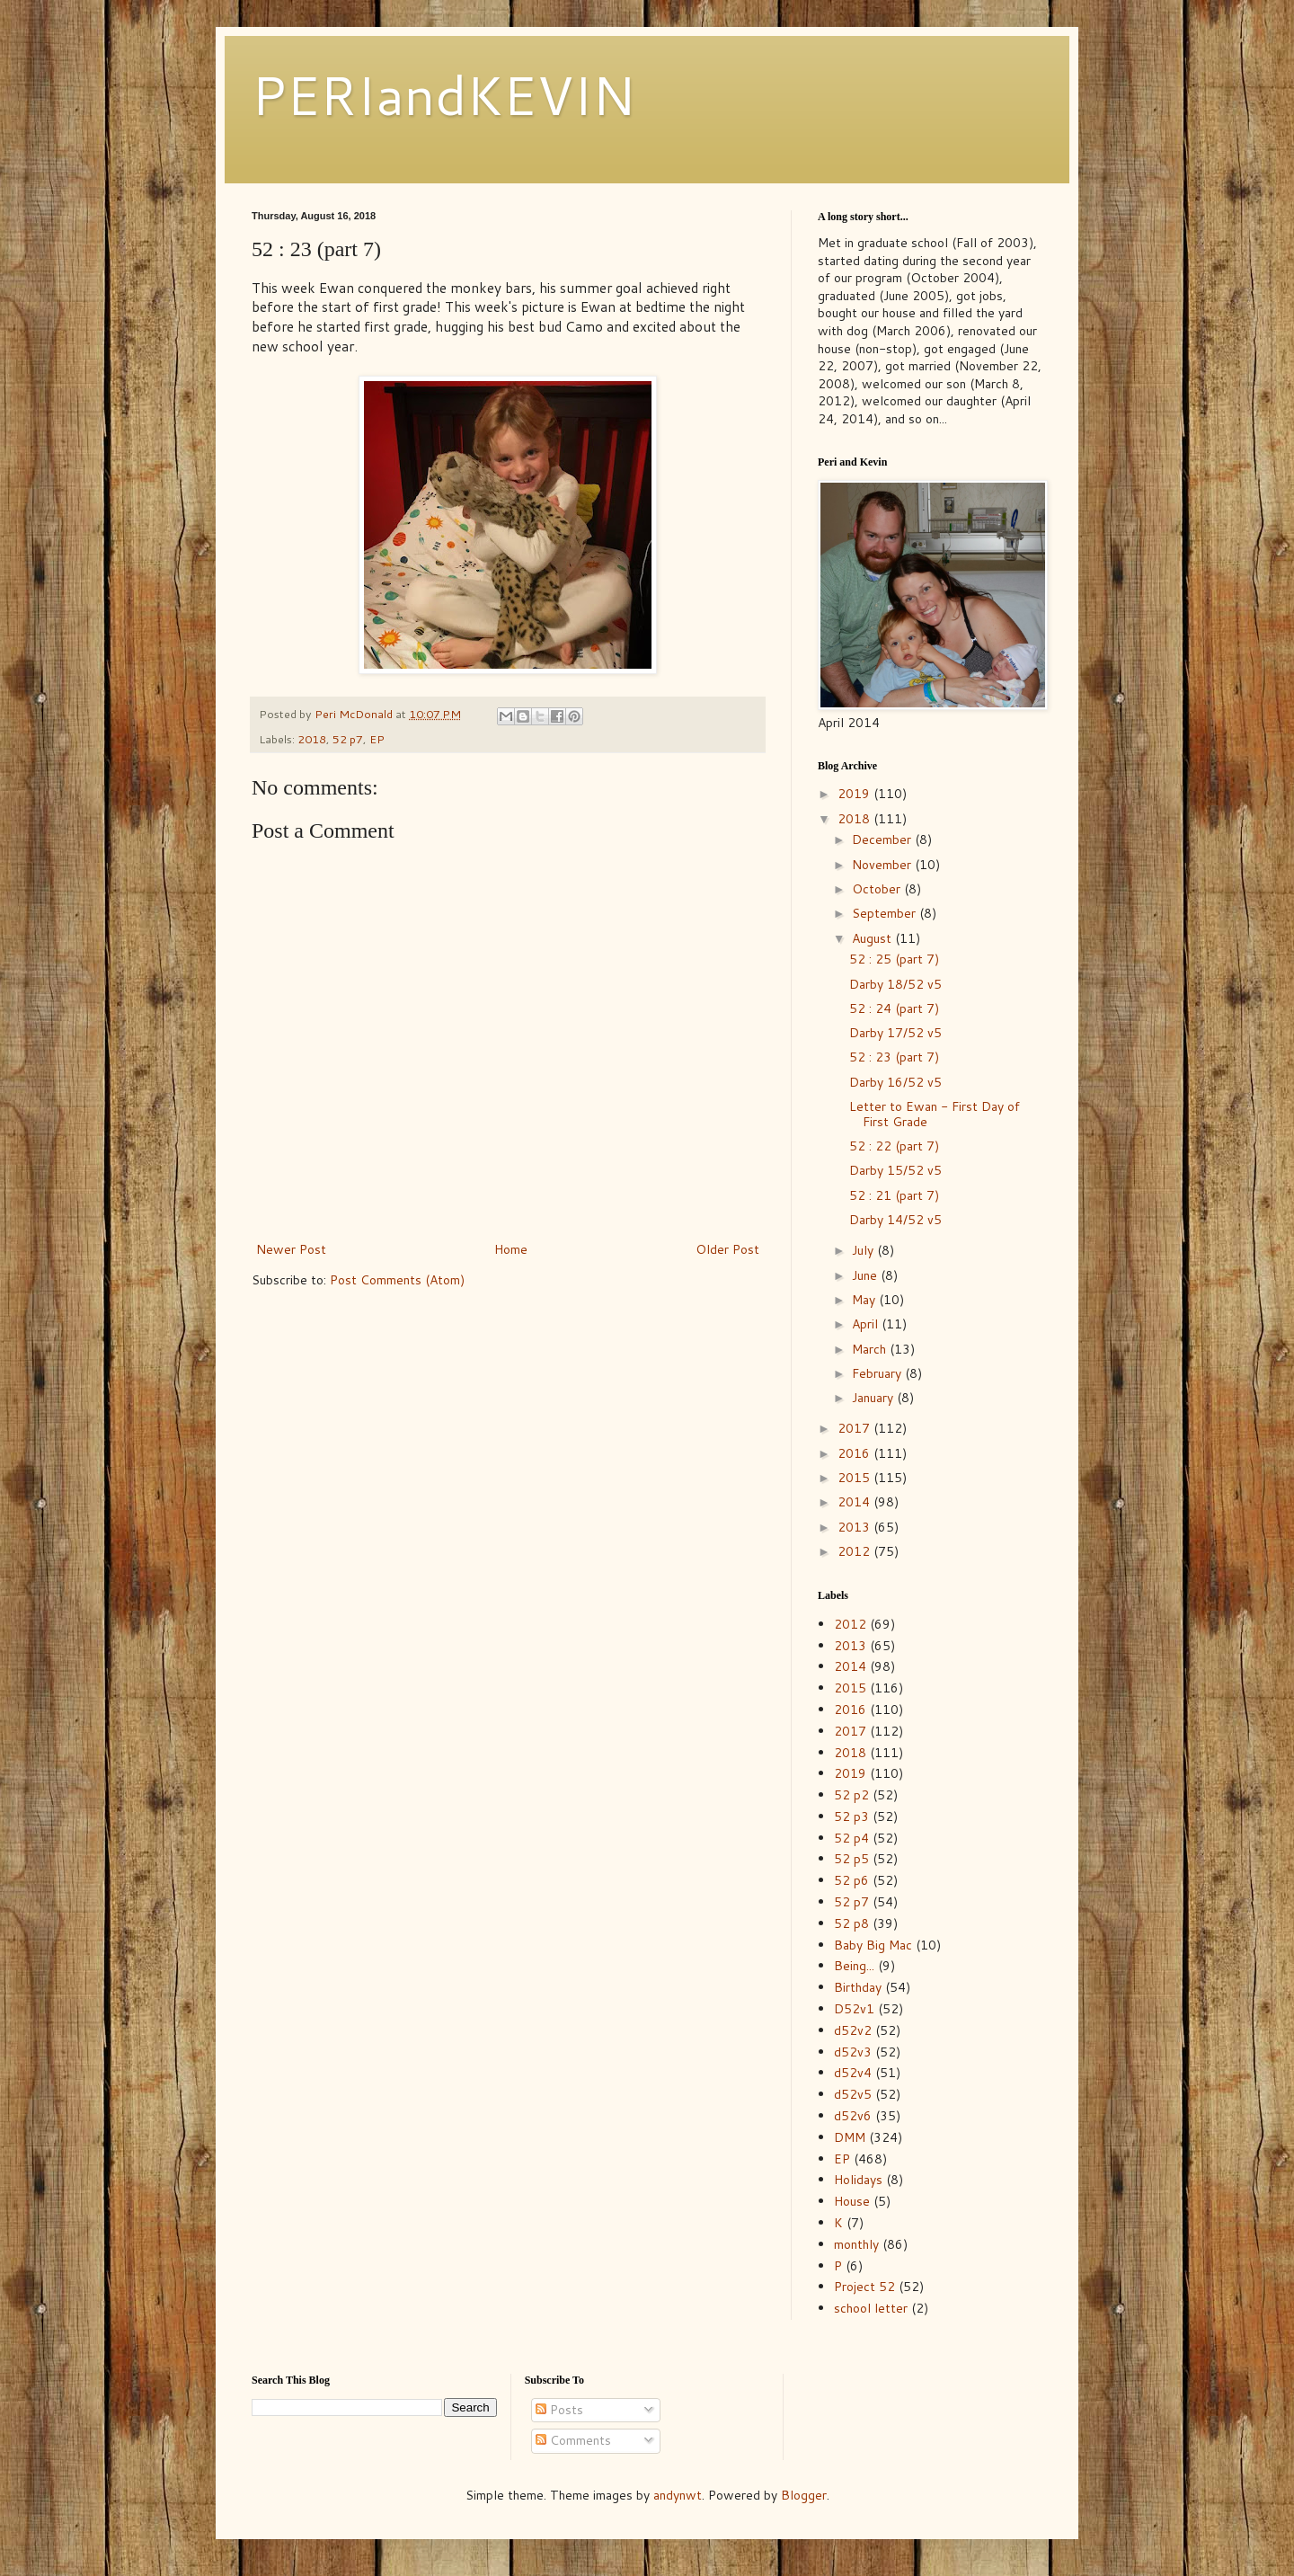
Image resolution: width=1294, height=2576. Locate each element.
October (878, 889)
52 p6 (851, 1880)
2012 (855, 1551)
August (873, 938)
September (885, 913)
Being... (854, 1966)
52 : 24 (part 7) (894, 1008)
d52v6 (853, 2116)
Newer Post (291, 1249)
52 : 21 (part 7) (894, 1195)
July (864, 1250)
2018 (311, 739)
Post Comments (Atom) (397, 1280)
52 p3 (851, 1816)
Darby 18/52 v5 (895, 984)
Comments (573, 2440)
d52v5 (853, 2094)
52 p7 (347, 739)
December (883, 839)
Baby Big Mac (873, 1945)
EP (377, 739)
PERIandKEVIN (443, 94)
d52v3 (853, 2052)
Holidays (858, 2180)
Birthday (858, 1987)
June (866, 1275)
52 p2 (851, 1795)
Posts (559, 2410)
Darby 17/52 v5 (895, 1033)
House (852, 2201)
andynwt (677, 2495)
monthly (856, 2244)
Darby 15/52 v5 (895, 1170)
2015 (855, 1478)
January (874, 1398)
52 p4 (851, 1838)
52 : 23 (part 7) (894, 1057)
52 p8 (851, 1923)
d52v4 (853, 2073)
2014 (855, 1502)
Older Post (727, 1249)
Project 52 (864, 2287)
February (878, 1373)
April (867, 1324)
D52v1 (854, 2009)
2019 (855, 794)
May (865, 1300)
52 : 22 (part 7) (894, 1146)
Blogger (804, 2495)
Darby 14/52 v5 (895, 1220)
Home (510, 1249)
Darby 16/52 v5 (895, 1082)
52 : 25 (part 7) (894, 959)
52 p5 (851, 1859)
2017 (855, 1428)
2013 (855, 1527)
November (883, 865)
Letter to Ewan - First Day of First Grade (934, 1114)
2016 (855, 1453)
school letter (871, 2308)
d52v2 (853, 2030)
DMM (849, 2137)
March (871, 1349)
